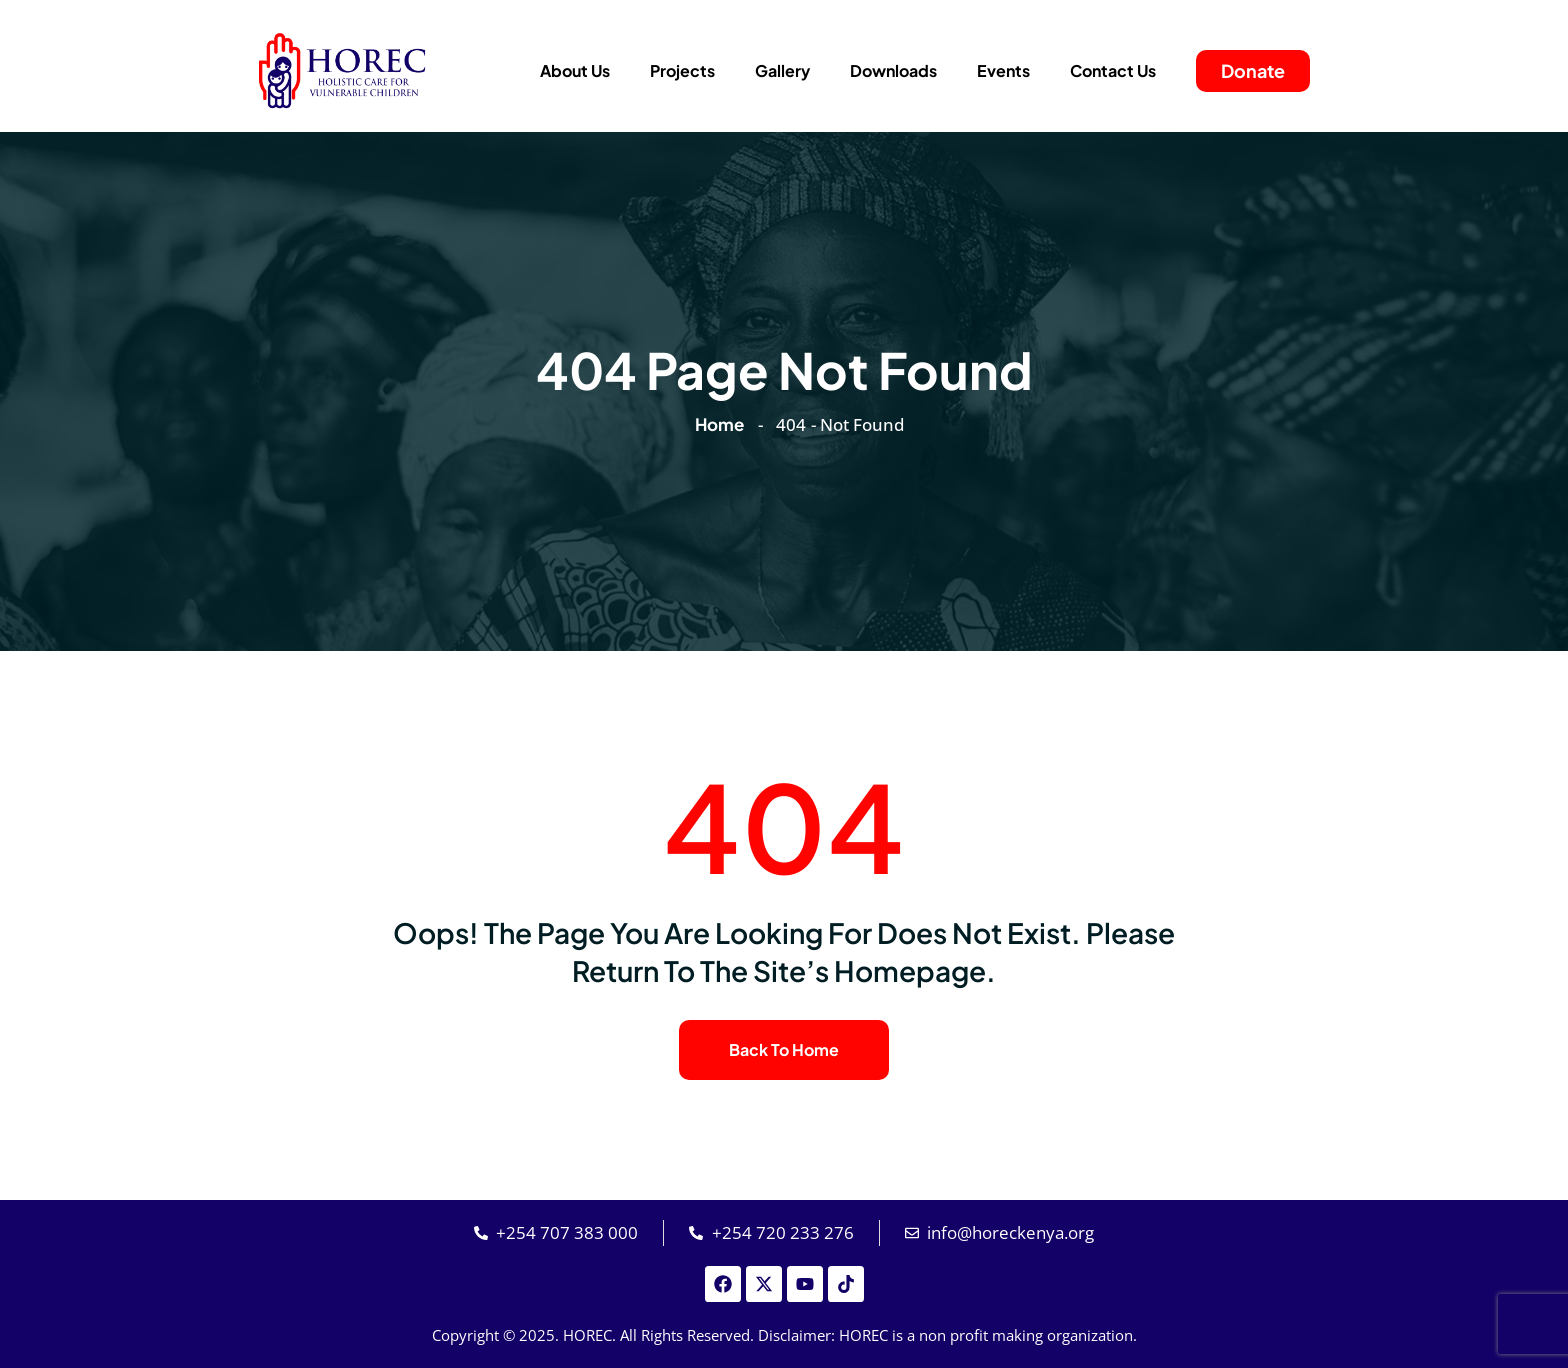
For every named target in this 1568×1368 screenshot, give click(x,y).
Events (1003, 70)
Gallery (782, 70)
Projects (682, 70)
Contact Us (1113, 70)
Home (722, 424)
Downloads (893, 70)
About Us (575, 70)
